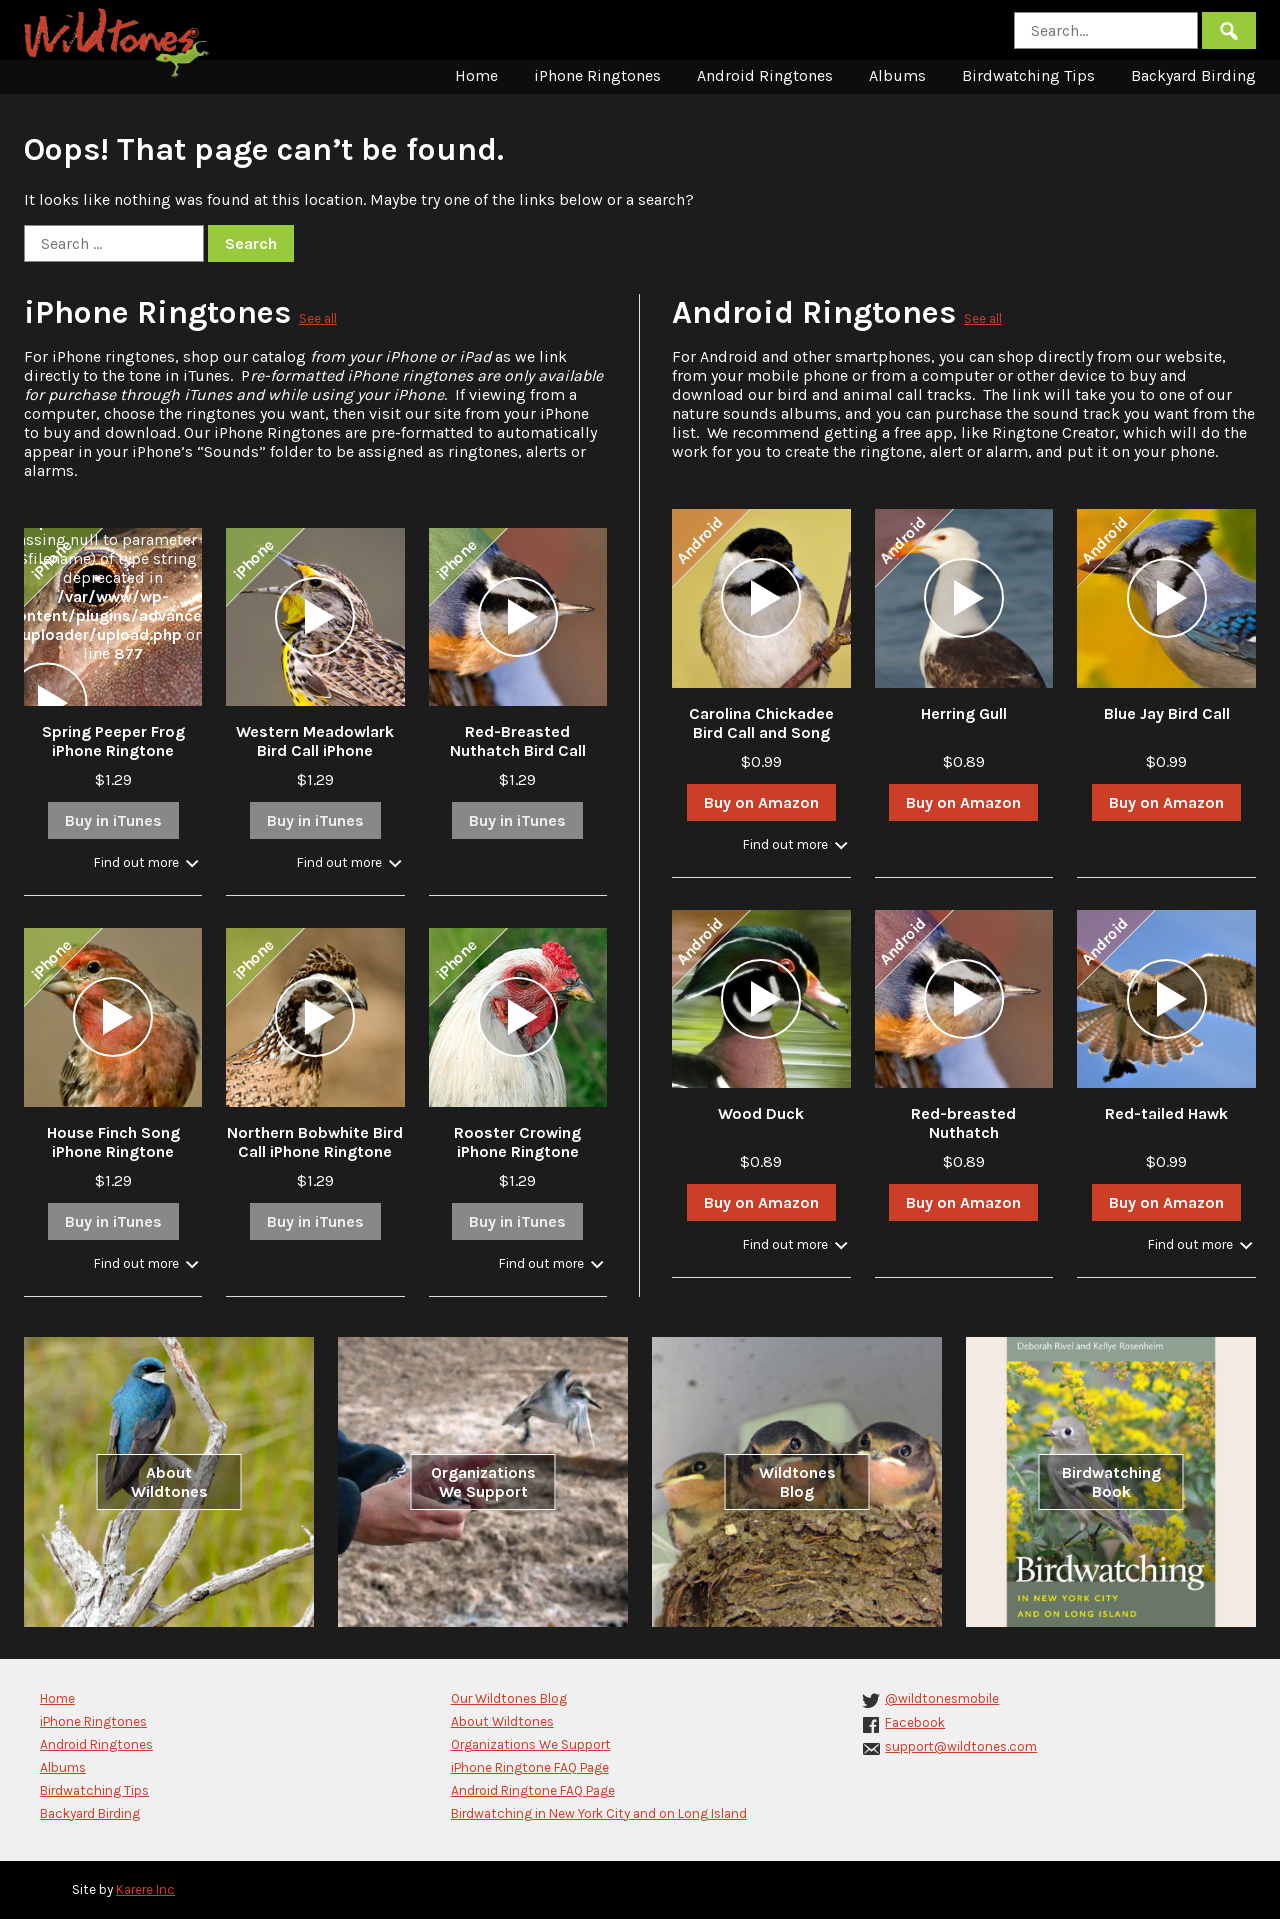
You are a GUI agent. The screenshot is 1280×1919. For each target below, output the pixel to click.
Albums (897, 75)
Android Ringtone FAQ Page (533, 1790)
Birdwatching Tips (1028, 75)
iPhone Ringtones (597, 75)
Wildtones (119, 43)
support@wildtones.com (961, 1746)
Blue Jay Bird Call (1167, 713)
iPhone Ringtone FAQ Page (530, 1767)
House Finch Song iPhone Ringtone (113, 1142)
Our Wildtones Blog (509, 1698)
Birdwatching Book (1111, 1482)
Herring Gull (964, 713)
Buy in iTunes (113, 820)
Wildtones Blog (797, 1482)
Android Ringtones (765, 75)
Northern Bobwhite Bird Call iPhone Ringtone (315, 1142)
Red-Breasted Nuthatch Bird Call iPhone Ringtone (518, 750)
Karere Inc (145, 1889)
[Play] (48, 703)
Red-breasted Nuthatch (963, 1123)
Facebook (915, 1722)
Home (476, 75)
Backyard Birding (1193, 75)
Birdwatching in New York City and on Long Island (599, 1813)
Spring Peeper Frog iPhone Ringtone (113, 741)
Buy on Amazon (761, 802)
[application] (48, 703)
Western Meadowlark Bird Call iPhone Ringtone (315, 750)
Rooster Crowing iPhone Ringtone (517, 1142)
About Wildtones (169, 1482)
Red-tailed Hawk (1166, 1113)
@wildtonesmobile (942, 1698)
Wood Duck (761, 1113)
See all (318, 318)
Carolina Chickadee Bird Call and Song (761, 723)
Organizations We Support (483, 1482)
